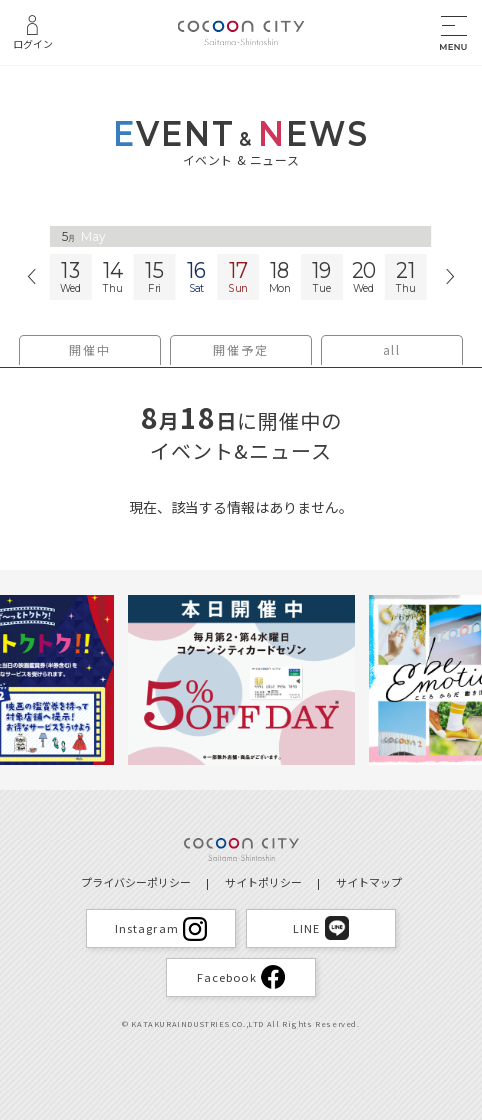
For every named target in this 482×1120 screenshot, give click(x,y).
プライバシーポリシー (136, 882)
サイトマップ (369, 882)
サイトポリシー (263, 882)
